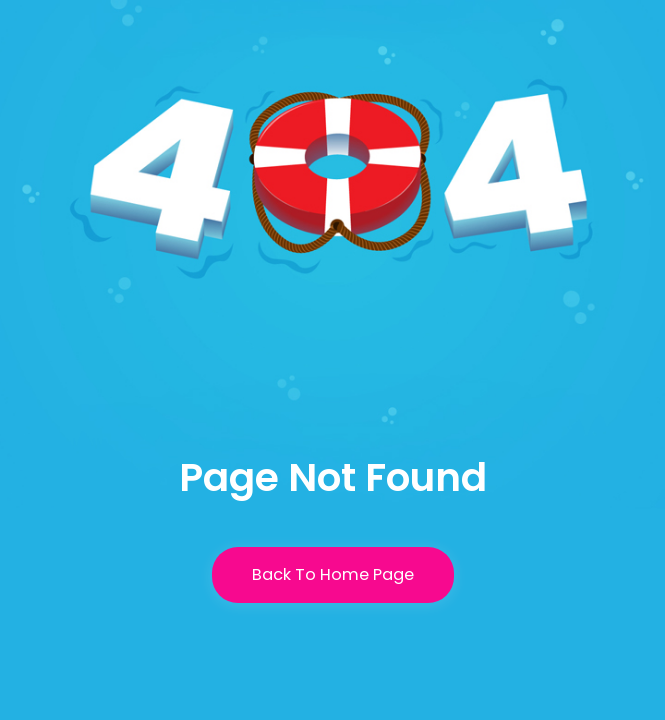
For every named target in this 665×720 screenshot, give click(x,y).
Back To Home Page (333, 574)
